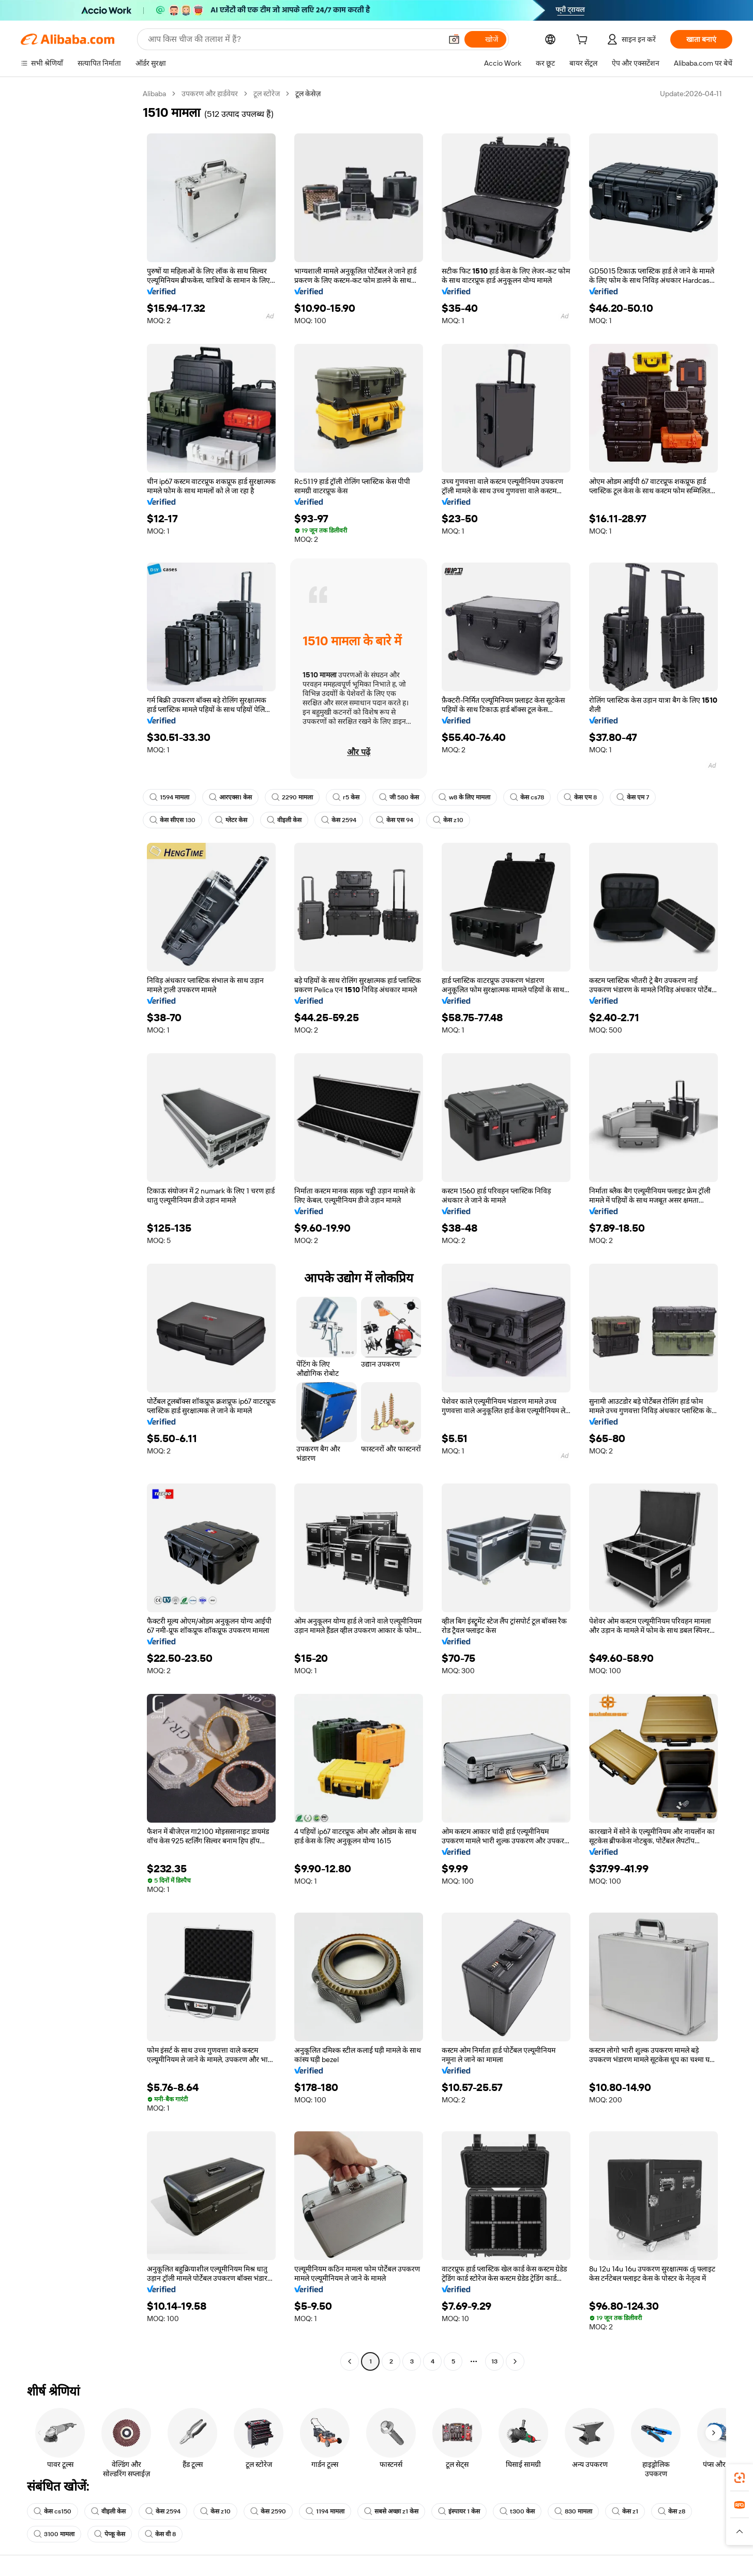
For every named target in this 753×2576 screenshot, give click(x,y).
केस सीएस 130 (172, 820)
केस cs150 (52, 2511)
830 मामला (573, 2511)
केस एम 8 (580, 797)
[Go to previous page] (349, 2361)
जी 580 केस (399, 797)
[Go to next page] (515, 2361)
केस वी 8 (160, 2534)
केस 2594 (338, 820)
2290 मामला (292, 797)
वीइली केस (284, 820)
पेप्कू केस (109, 2534)
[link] (739, 2477)
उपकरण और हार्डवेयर (210, 93)
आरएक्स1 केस (230, 797)
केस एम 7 (632, 797)
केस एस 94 (394, 820)
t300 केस (517, 2511)
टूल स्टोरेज (266, 93)
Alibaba (154, 93)
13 (494, 2361)
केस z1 (625, 2511)
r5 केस (346, 797)
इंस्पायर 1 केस (459, 2511)
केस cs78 (527, 797)
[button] (739, 2531)
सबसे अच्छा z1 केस (391, 2511)
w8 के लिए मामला (464, 797)
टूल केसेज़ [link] (308, 93)
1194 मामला (325, 2511)
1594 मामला (169, 797)
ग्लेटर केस (231, 820)
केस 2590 (268, 2511)
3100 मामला (54, 2534)
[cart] (584, 41)
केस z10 (448, 820)
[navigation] (78, 1229)
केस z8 (671, 2511)
